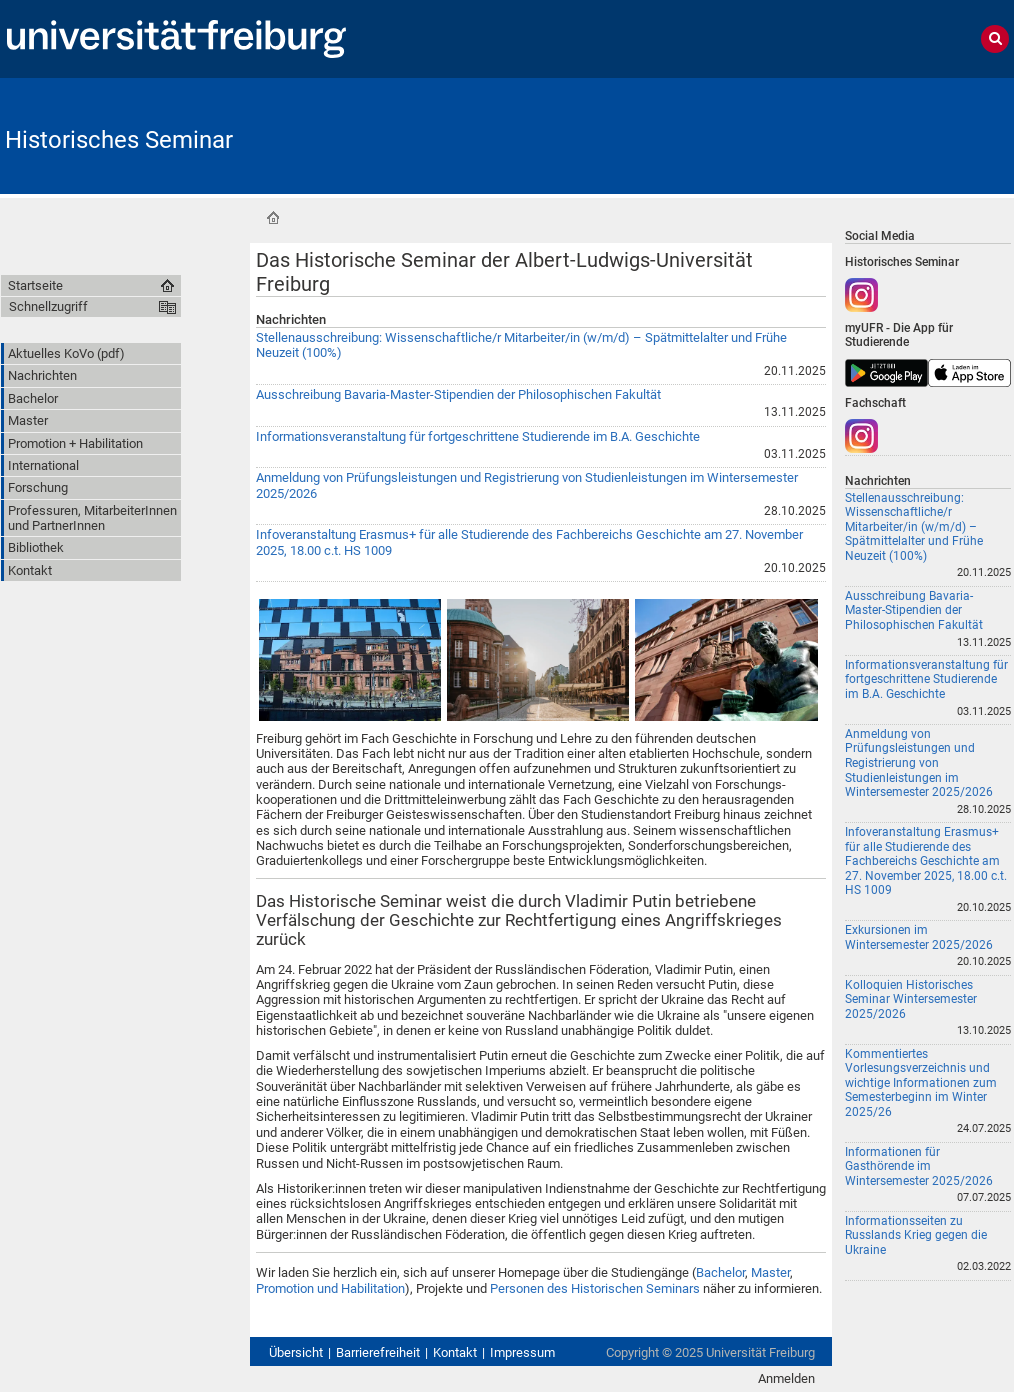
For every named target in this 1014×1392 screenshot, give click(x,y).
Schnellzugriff (48, 306)
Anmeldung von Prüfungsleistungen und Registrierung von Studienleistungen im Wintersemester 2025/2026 (919, 763)
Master (770, 1272)
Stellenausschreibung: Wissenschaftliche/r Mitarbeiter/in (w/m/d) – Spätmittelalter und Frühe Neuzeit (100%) (914, 527)
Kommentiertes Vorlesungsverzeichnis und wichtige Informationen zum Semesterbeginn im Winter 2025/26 (921, 1083)
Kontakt (455, 1352)
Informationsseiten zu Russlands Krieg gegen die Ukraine (916, 1235)
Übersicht (296, 1352)
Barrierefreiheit (378, 1352)
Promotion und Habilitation (330, 1288)
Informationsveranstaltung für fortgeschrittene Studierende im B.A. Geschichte (478, 436)
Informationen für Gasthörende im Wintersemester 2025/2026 (919, 1166)
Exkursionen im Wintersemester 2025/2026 (919, 937)
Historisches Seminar (119, 140)
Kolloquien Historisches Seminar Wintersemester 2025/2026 (911, 999)
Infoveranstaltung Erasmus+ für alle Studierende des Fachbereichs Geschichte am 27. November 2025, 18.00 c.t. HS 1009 (926, 861)
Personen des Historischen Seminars (595, 1288)
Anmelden (786, 1378)
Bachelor (720, 1272)
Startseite (273, 218)
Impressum (522, 1352)
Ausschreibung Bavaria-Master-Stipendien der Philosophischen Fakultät (458, 394)
